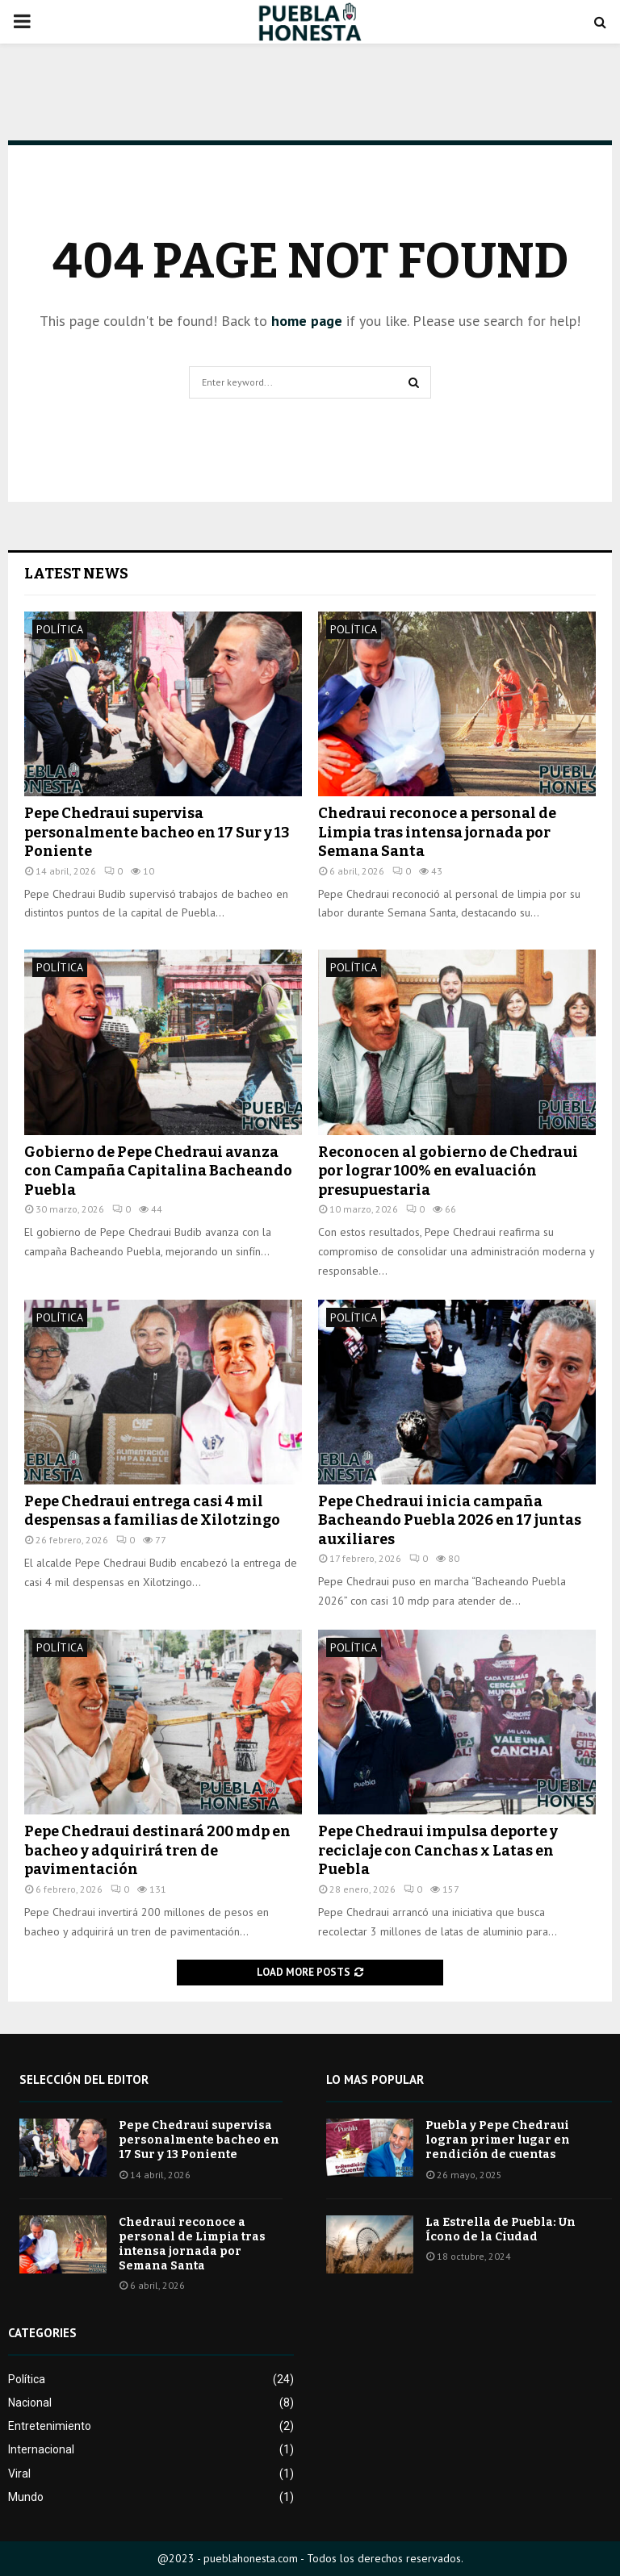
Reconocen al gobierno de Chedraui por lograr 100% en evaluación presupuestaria (448, 1171)
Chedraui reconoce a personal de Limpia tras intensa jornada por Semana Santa (437, 832)
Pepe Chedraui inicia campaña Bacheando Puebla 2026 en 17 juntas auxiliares (449, 1520)
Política (59, 629)
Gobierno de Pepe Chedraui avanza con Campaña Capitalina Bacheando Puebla (158, 1171)
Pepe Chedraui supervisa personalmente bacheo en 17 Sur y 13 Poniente (157, 832)
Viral (19, 2473)
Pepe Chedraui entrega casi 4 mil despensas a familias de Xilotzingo (152, 1511)
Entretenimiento (49, 2425)
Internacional (41, 2449)
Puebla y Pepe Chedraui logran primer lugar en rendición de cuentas (497, 2140)
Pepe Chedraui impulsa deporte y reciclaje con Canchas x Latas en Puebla (438, 1850)
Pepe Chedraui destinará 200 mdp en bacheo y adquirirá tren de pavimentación (157, 1850)
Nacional (30, 2402)
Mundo (26, 2496)
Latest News (76, 573)
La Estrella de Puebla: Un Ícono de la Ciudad (500, 2229)
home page (306, 320)
